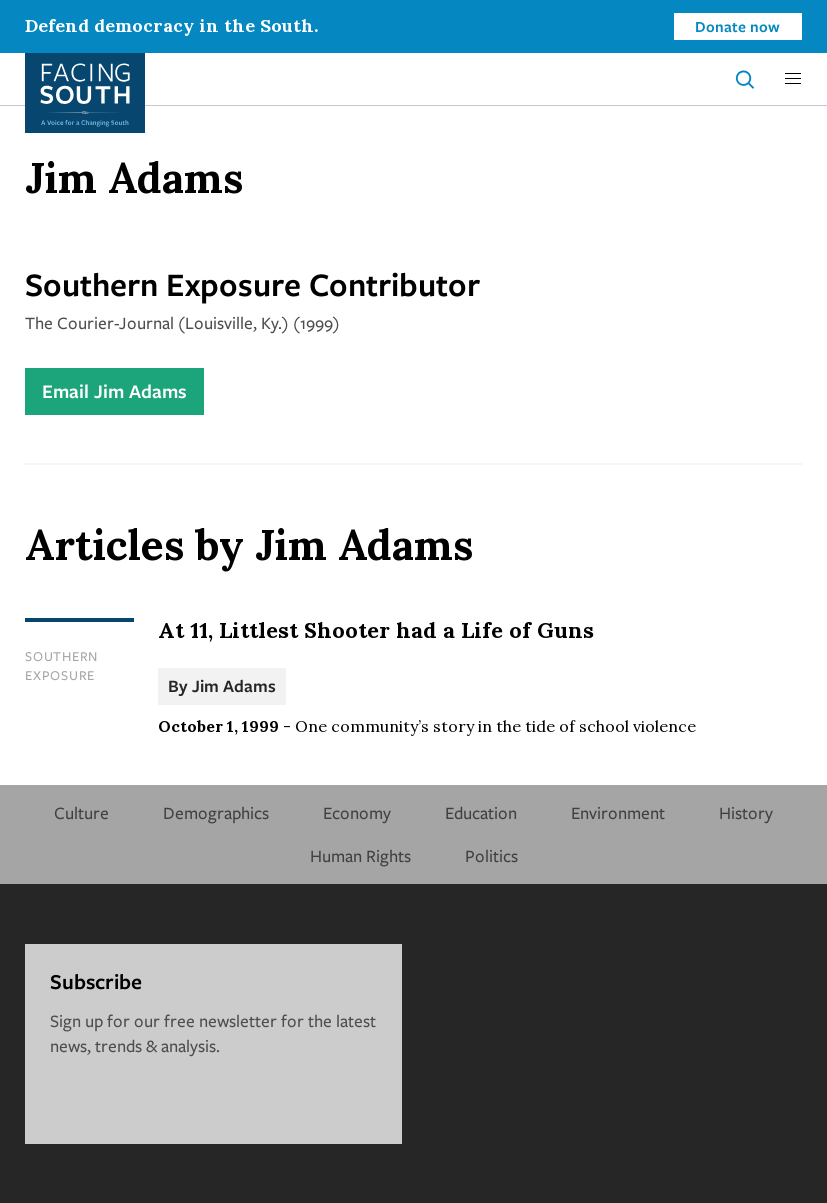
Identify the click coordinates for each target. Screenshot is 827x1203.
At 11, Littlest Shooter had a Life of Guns (376, 630)
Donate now (737, 26)
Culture (81, 812)
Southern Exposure (61, 665)
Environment (618, 812)
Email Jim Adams (114, 391)
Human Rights (360, 855)
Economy (357, 812)
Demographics (216, 812)
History (746, 812)
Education (481, 812)
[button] (793, 79)
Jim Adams (234, 685)
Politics (491, 855)
